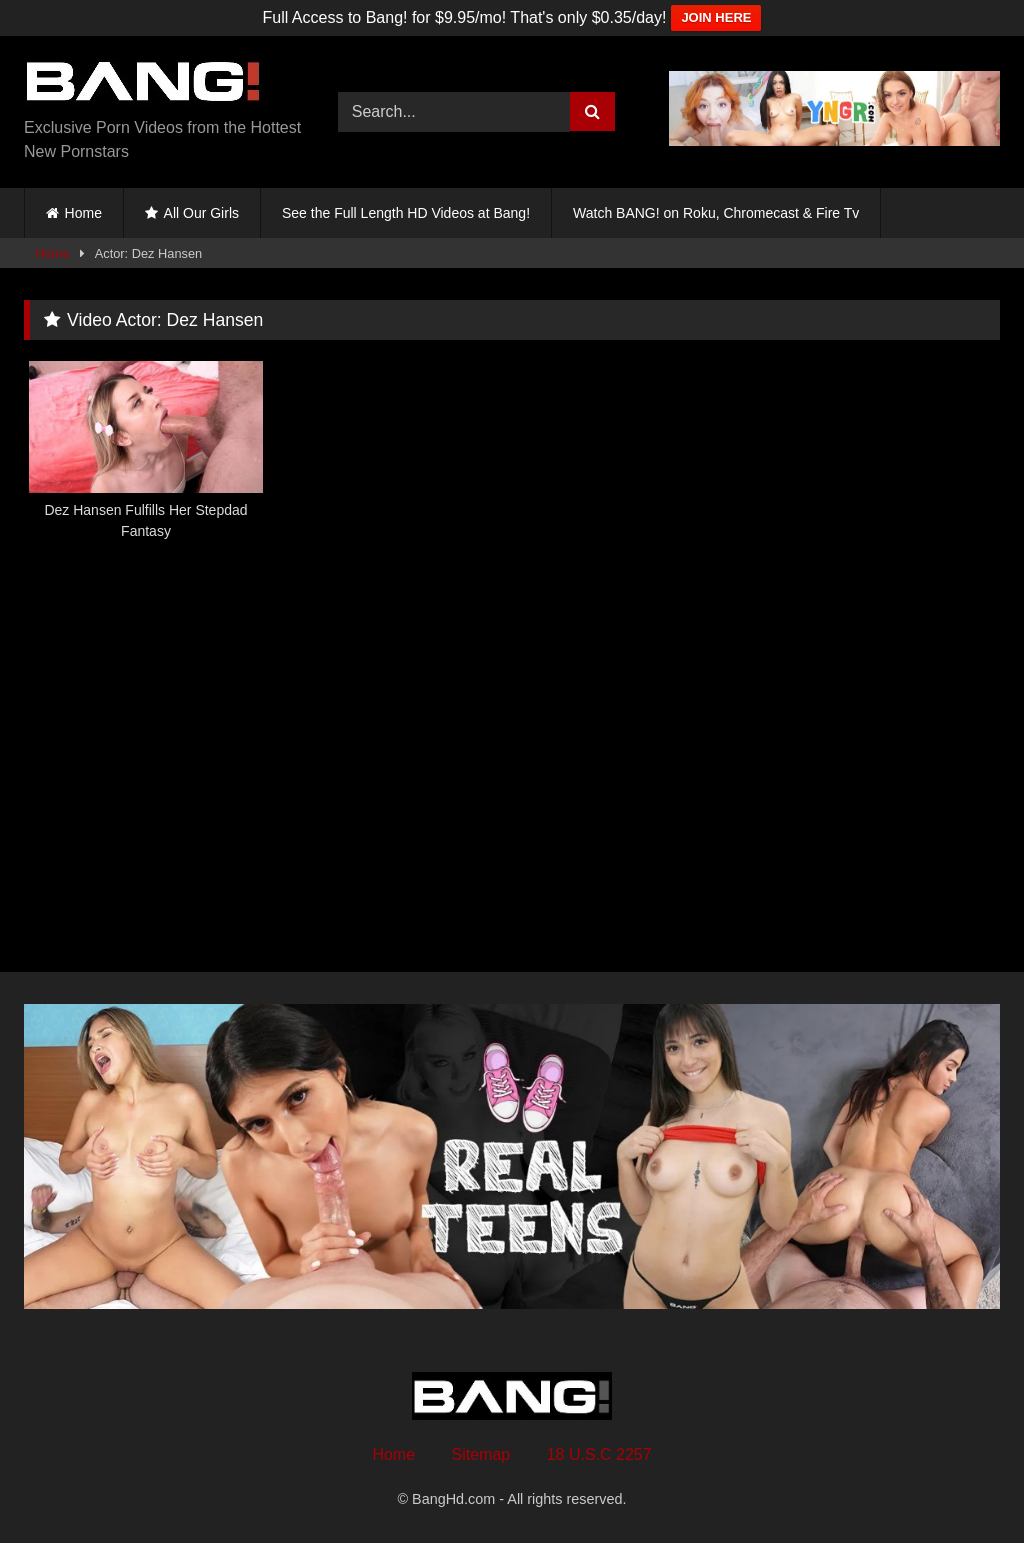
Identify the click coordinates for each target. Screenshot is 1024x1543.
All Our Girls (201, 213)
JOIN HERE (716, 17)
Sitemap (481, 1454)
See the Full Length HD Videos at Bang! (406, 213)
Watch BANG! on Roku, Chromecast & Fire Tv (716, 213)
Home (83, 213)
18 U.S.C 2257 (599, 1454)
